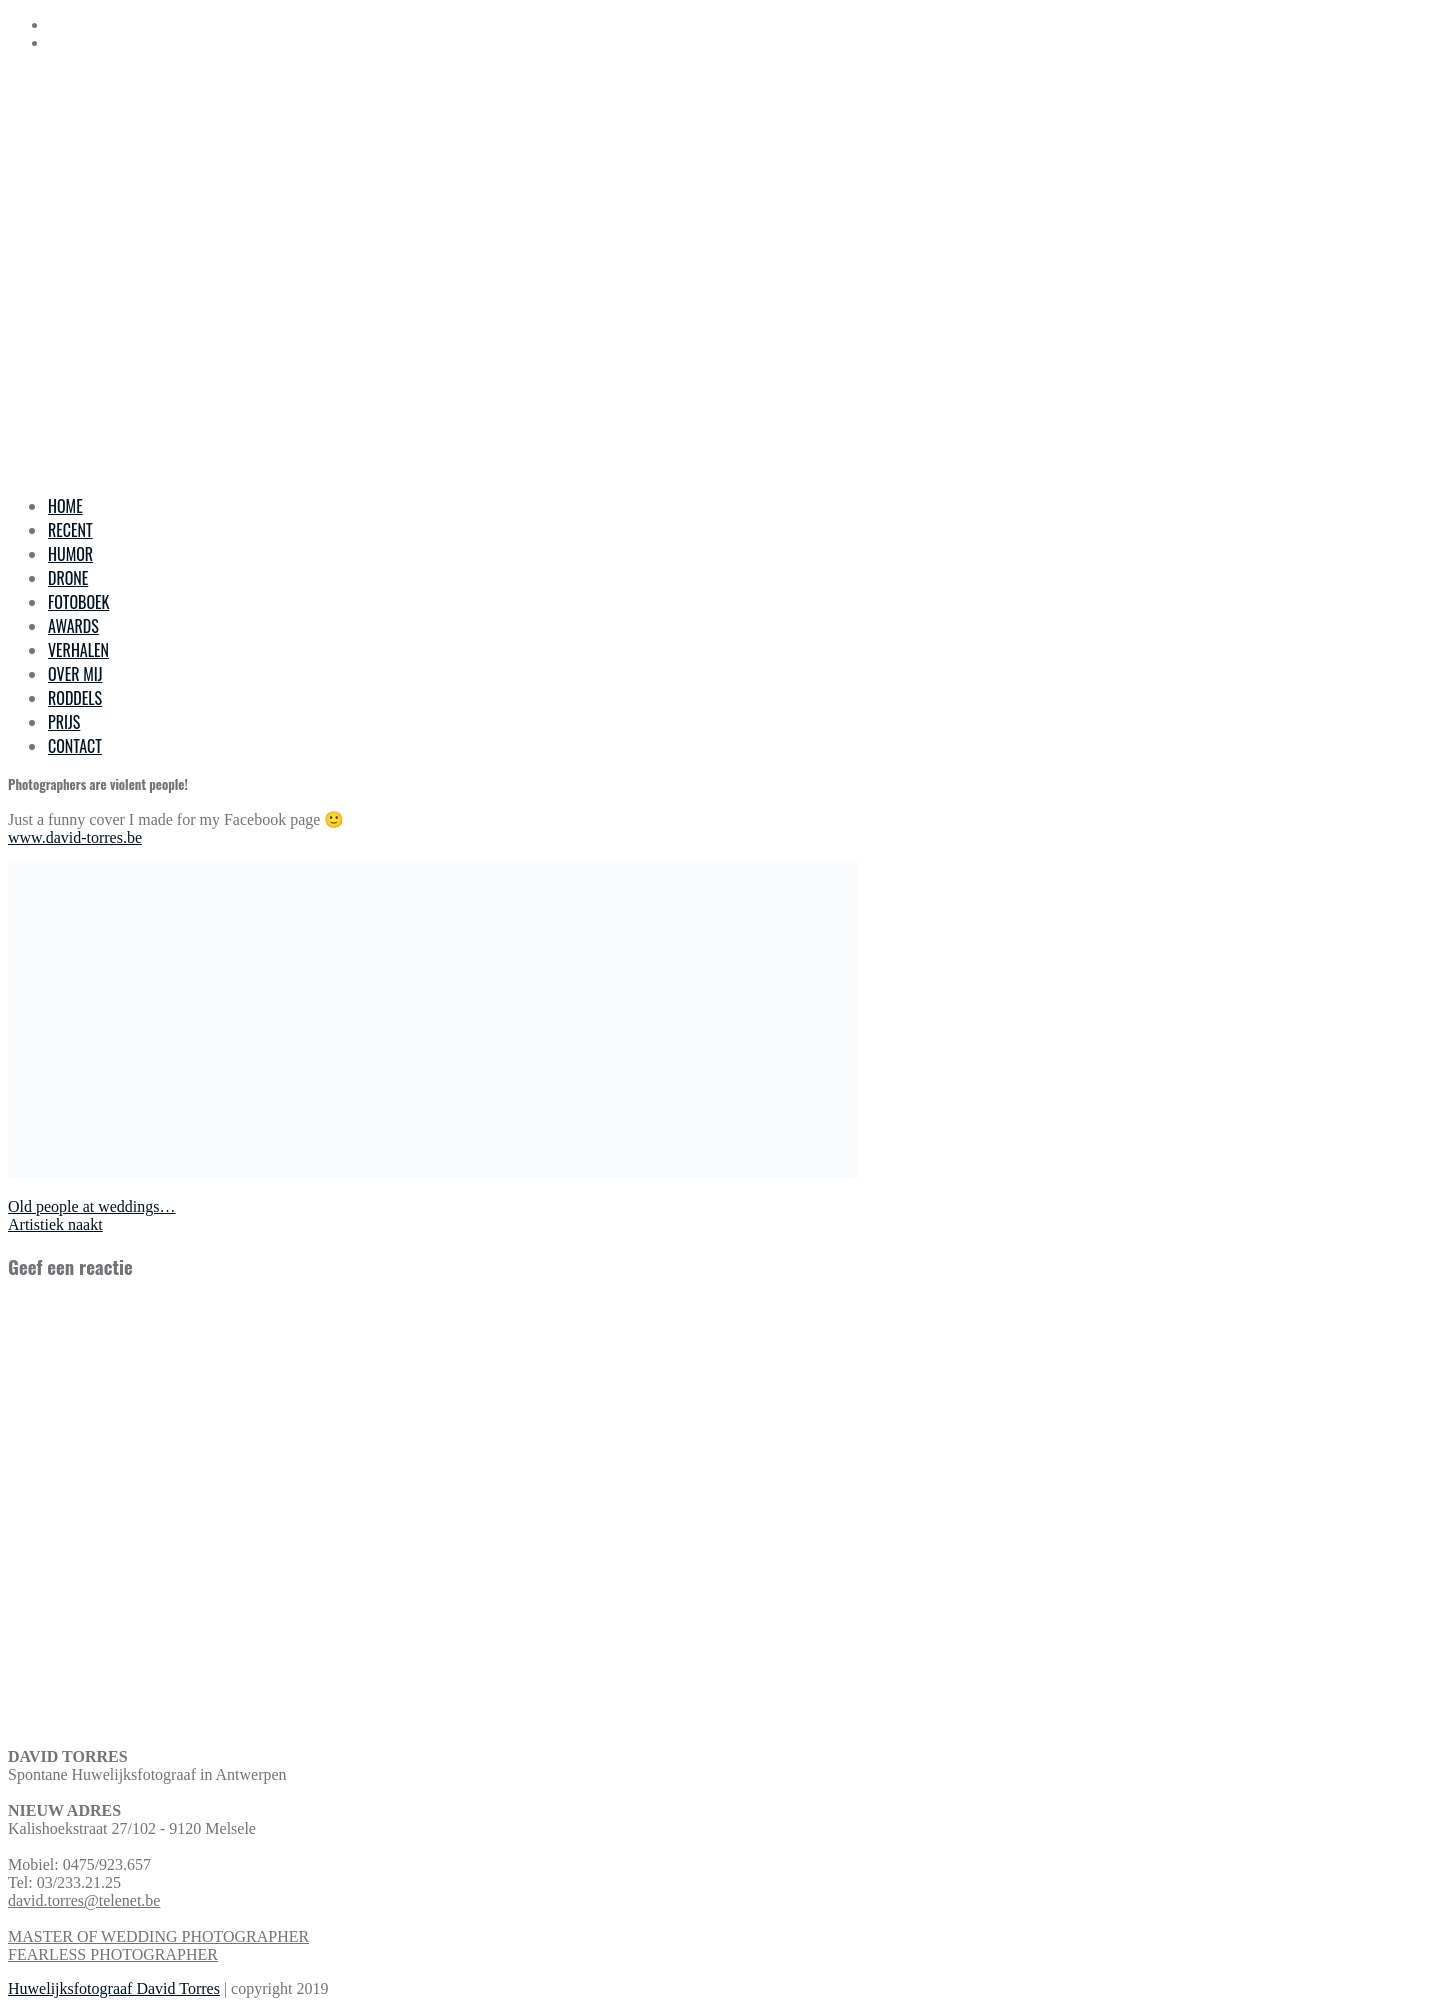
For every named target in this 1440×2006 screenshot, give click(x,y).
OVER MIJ (75, 674)
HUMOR (70, 554)
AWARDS (73, 626)
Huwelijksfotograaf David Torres (114, 1988)
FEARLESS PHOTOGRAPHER (113, 1954)
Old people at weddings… (92, 1206)
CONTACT (75, 746)
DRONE (68, 578)
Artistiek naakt (55, 1224)
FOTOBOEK (78, 602)
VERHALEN (78, 650)
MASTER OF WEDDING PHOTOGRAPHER (158, 1936)
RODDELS (75, 698)
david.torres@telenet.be (84, 1900)
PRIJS (64, 722)
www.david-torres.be (75, 837)
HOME (65, 506)
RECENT (70, 530)
